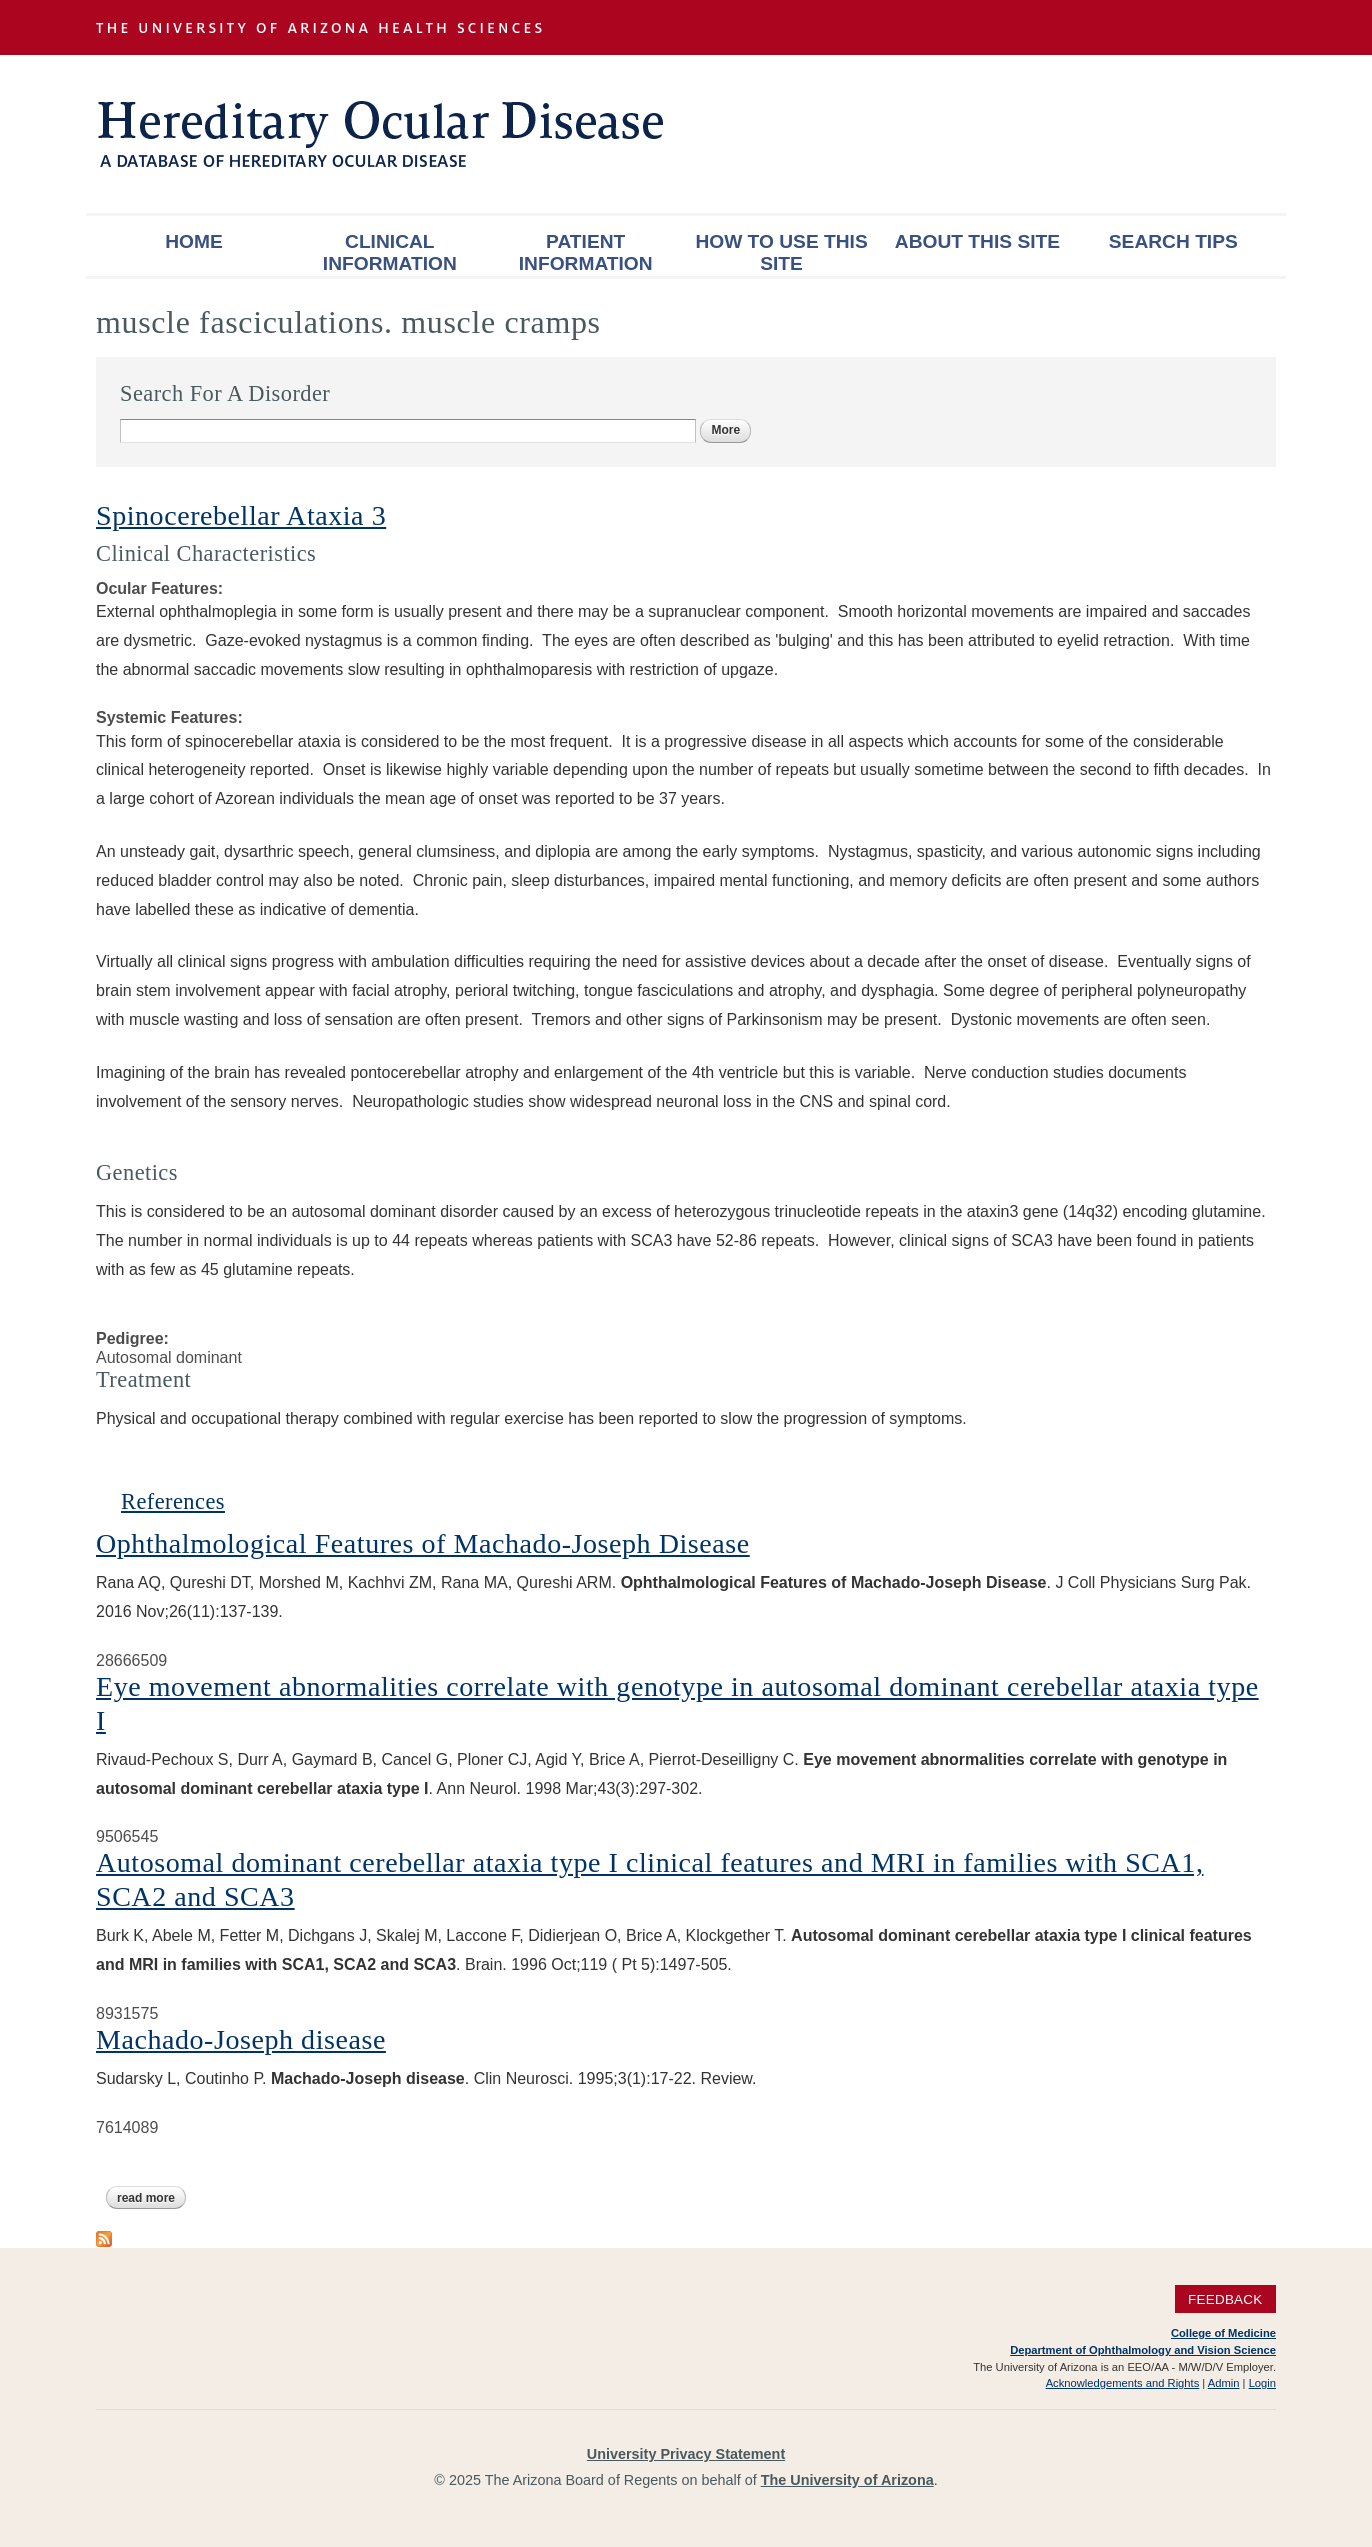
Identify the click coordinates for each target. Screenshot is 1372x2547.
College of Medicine (1223, 2333)
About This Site (977, 241)
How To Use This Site (781, 252)
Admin (1224, 2383)
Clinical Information (390, 252)
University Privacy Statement (686, 2454)
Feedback (1225, 2298)
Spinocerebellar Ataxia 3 (241, 515)
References (173, 1501)
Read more (151, 2198)
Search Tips (1173, 241)
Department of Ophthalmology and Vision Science (1143, 2350)
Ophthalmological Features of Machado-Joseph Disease (423, 1543)
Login (1262, 2383)
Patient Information (586, 252)
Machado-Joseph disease (241, 2039)
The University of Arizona (847, 2480)
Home (194, 241)
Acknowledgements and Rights (1123, 2383)
